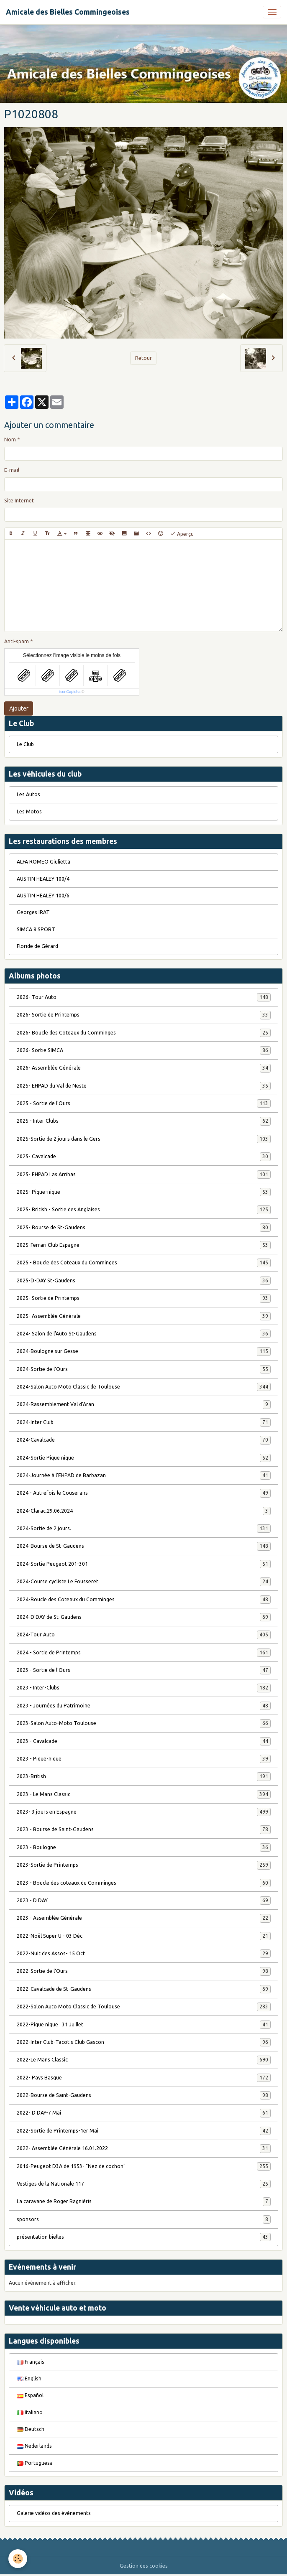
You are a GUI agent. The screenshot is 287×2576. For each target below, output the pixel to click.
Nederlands (34, 2446)
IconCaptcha (70, 692)
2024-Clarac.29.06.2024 (144, 1511)
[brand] (68, 12)
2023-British (144, 1776)
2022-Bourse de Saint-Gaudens (144, 2095)
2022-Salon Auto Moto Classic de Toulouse (144, 2007)
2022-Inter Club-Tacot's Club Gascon (144, 2042)
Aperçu (182, 534)
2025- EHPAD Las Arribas (144, 1174)
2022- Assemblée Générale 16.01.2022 (144, 2148)
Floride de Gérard (37, 946)
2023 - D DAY (144, 1900)
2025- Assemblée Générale (144, 1316)
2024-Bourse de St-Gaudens (144, 1546)
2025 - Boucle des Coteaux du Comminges (144, 1263)
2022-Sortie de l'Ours (144, 1971)
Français (30, 2362)
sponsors (144, 2219)
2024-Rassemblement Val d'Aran (144, 1404)
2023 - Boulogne (144, 1847)
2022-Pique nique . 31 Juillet (144, 2025)
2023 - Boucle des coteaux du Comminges (144, 1883)
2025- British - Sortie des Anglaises (144, 1209)
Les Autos (28, 794)
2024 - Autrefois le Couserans (144, 1493)
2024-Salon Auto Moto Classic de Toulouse (144, 1387)
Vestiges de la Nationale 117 (144, 2184)
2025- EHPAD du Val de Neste (144, 1086)
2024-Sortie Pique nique (144, 1458)
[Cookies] (17, 2558)
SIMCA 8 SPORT (36, 929)
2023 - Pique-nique (144, 1759)
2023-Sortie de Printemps (144, 1865)
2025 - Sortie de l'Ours (144, 1103)
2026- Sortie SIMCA (144, 1050)
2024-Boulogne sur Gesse (144, 1351)
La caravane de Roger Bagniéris (144, 2201)
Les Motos (29, 811)
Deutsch (30, 2429)
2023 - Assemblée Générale (144, 1918)
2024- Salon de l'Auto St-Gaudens (144, 1334)
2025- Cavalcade (144, 1156)
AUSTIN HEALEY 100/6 (43, 895)
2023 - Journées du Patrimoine (144, 1706)
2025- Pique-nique (144, 1192)
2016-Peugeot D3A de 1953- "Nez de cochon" (144, 2166)
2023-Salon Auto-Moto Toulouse (144, 1723)
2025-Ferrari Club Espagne (144, 1245)
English (29, 2378)
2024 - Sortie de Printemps (144, 1653)
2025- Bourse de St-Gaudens (144, 1227)
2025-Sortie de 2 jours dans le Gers (144, 1139)
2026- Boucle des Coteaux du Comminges (144, 1033)
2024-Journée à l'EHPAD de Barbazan (144, 1475)
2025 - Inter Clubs (144, 1121)
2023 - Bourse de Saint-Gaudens (144, 1829)
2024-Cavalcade (144, 1440)
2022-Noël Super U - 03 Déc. (144, 1936)
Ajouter (18, 708)
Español (30, 2395)
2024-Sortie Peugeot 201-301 (144, 1564)
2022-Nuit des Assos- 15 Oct (144, 1953)
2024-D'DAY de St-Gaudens (144, 1617)
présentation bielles (144, 2237)
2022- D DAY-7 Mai (144, 2113)
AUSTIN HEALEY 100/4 (43, 879)
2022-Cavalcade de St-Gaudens (144, 1989)
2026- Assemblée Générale (144, 1068)
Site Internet (19, 500)
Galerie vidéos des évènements (54, 2513)
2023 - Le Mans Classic (144, 1794)
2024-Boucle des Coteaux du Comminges (144, 1599)
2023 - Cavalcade (144, 1741)
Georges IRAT (33, 912)
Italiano (30, 2412)
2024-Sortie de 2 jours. (144, 1528)
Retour (143, 358)
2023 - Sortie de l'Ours (144, 1670)
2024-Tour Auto (144, 1635)
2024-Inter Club (144, 1422)
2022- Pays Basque (144, 2078)
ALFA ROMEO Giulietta (43, 861)
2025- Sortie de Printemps (144, 1298)
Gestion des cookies (144, 2565)
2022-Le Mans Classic (144, 2060)
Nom (10, 439)
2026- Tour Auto (144, 997)
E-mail (11, 470)
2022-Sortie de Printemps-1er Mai (144, 2131)
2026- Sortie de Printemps (144, 1015)
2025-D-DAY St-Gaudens (144, 1281)
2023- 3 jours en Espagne (144, 1812)
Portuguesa (35, 2463)
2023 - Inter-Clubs (144, 1688)
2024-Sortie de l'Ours (144, 1369)
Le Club (25, 744)
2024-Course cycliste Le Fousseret (144, 1581)
